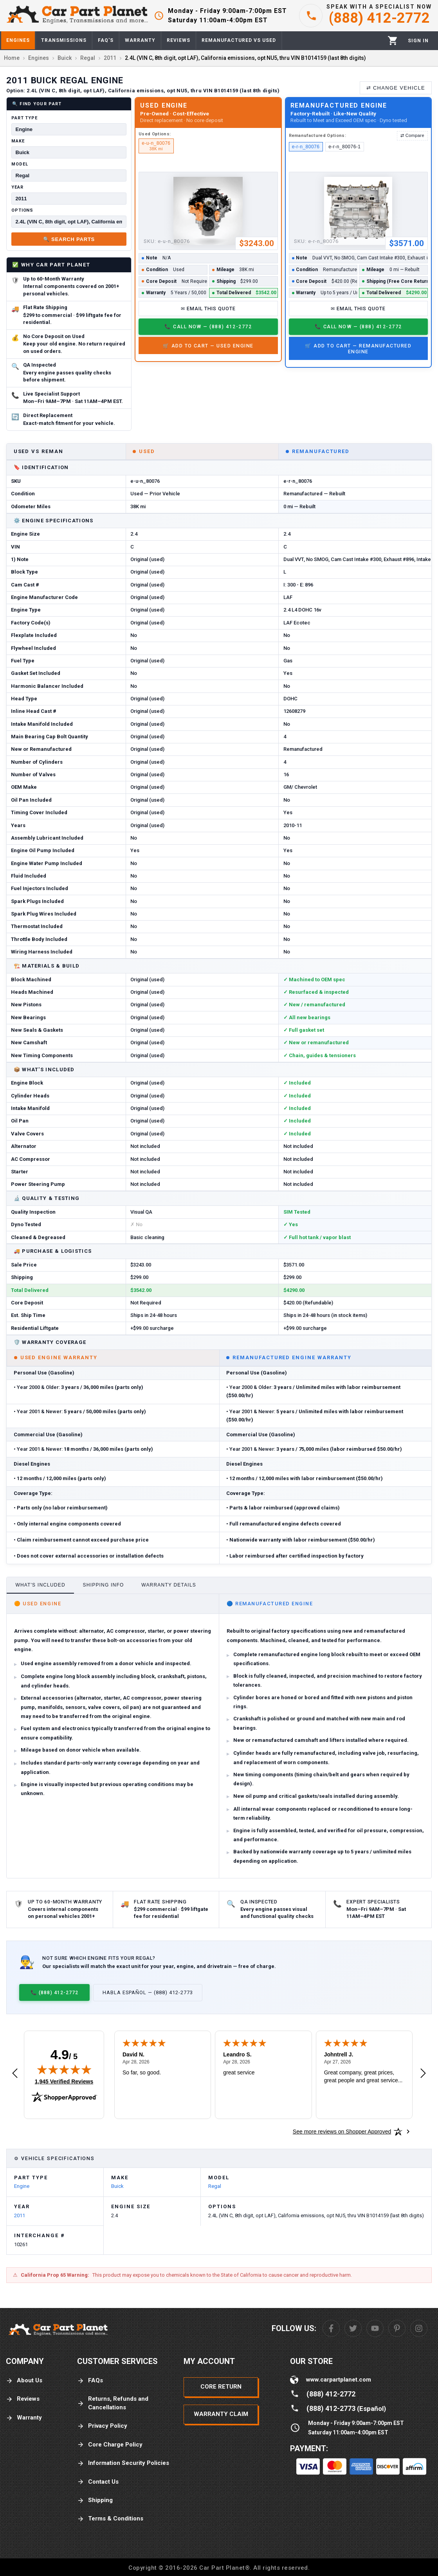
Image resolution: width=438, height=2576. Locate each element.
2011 (19, 2215)
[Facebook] (331, 2328)
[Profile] (418, 41)
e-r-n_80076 (306, 146)
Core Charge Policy (109, 2444)
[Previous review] (14, 2073)
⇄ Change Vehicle (395, 88)
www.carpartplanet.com (338, 2379)
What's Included (40, 1585)
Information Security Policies (123, 2463)
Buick (117, 2186)
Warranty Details (168, 1585)
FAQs (90, 2380)
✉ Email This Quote (208, 308)
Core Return (221, 2386)
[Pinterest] (397, 2328)
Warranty (24, 2417)
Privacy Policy (102, 2426)
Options (22, 210)
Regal (214, 2186)
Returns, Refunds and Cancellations (112, 2403)
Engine (21, 2186)
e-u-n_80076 (156, 145)
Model (19, 164)
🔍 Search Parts (69, 239)
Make (18, 141)
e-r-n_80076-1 (344, 146)
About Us (24, 2380)
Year (17, 187)
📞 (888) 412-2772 (54, 1992)
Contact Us (98, 2482)
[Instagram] (418, 2328)
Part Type (24, 118)
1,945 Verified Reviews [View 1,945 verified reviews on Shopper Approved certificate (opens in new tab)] (64, 2081)
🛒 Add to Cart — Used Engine (208, 346)
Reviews (23, 2399)
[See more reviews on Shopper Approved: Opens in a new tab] (342, 2131)
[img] (64, 2069)
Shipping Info (103, 1585)
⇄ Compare (412, 135)
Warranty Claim (221, 2414)
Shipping (95, 2500)
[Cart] (393, 40)
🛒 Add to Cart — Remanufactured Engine (358, 348)
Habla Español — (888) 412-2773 (148, 1992)
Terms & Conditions (110, 2518)
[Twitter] (353, 2328)
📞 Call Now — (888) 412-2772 (208, 326)
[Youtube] (375, 2328)
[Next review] (423, 2073)
